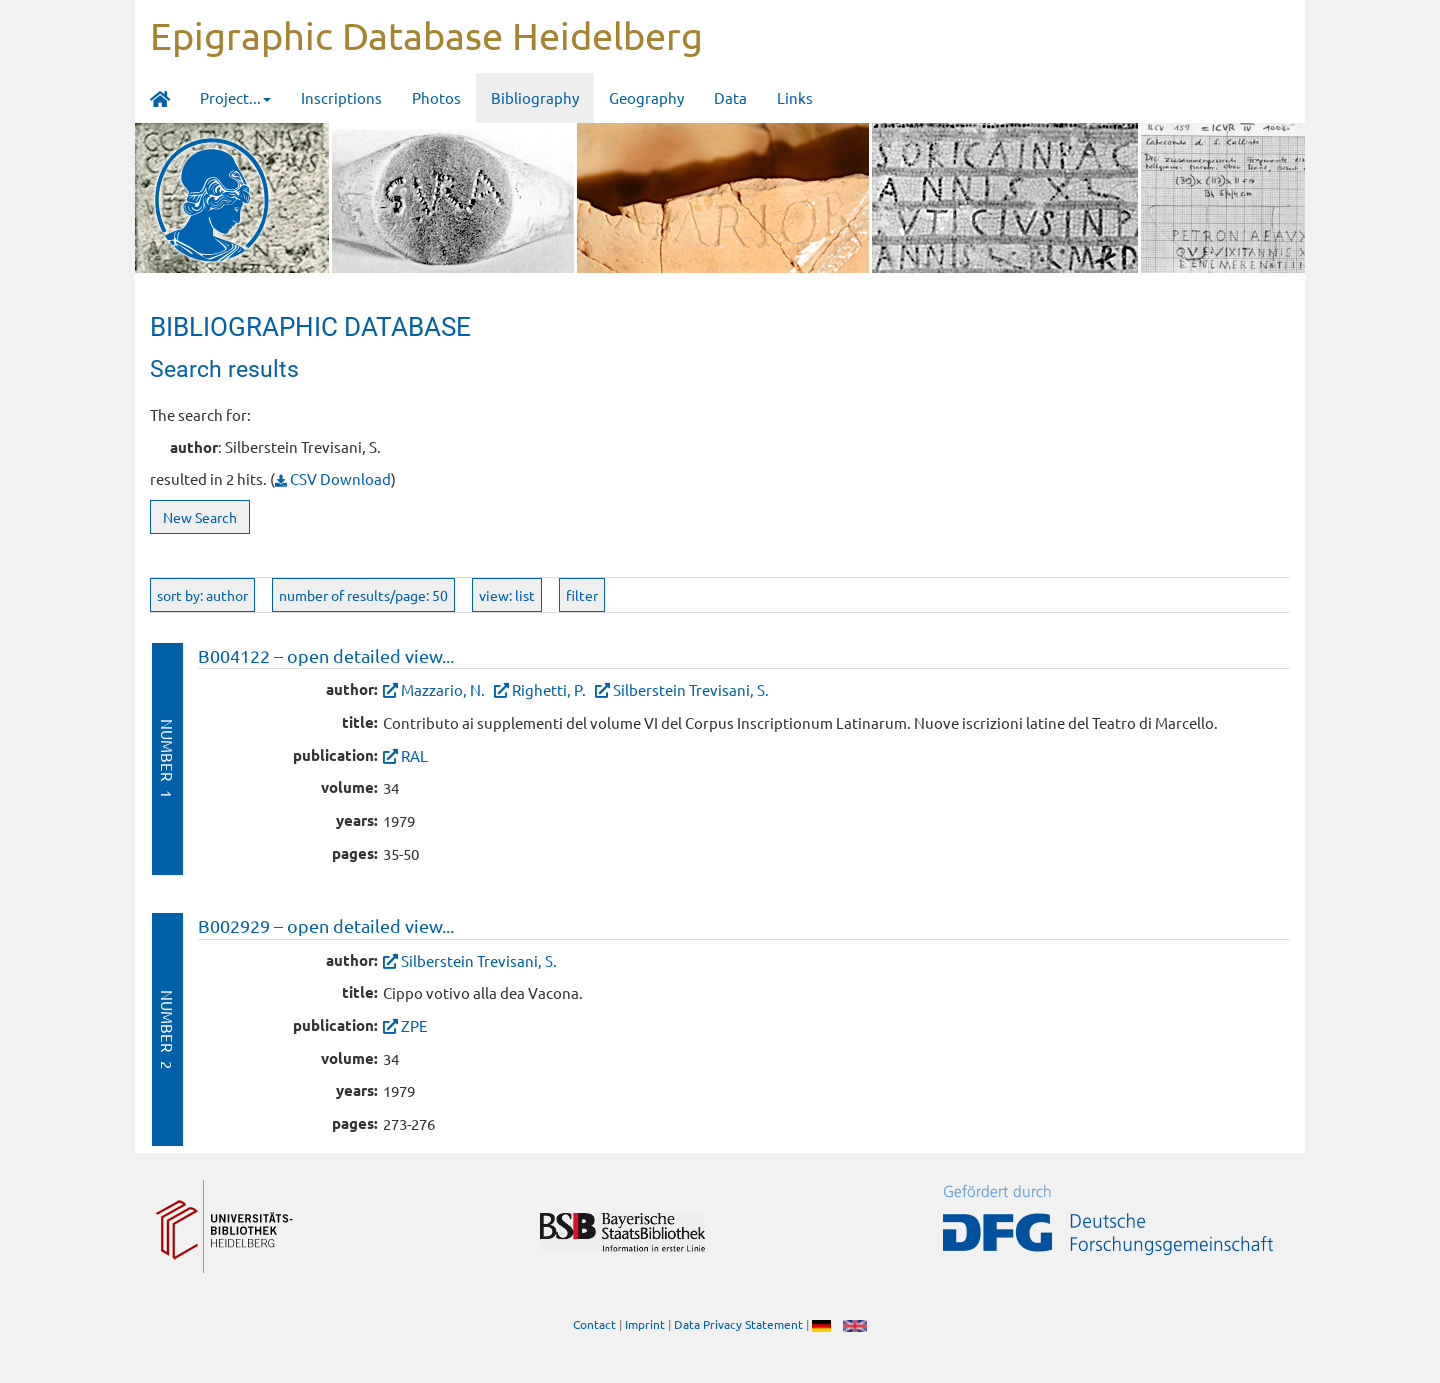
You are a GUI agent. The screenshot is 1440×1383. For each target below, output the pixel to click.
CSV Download (333, 478)
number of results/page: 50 (363, 595)
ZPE (414, 1025)
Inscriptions (341, 97)
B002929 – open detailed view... (326, 925)
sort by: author (202, 595)
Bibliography (535, 97)
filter (582, 595)
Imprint (645, 1324)
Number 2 (167, 1029)
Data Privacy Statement (738, 1324)
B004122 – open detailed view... (326, 655)
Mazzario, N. (443, 689)
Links (795, 97)
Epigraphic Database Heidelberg (426, 35)
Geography (646, 97)
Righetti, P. (549, 689)
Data (730, 97)
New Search (200, 517)
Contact (594, 1324)
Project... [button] (235, 97)
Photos (436, 97)
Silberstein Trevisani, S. (691, 689)
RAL (414, 755)
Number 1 (167, 758)
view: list (507, 595)
